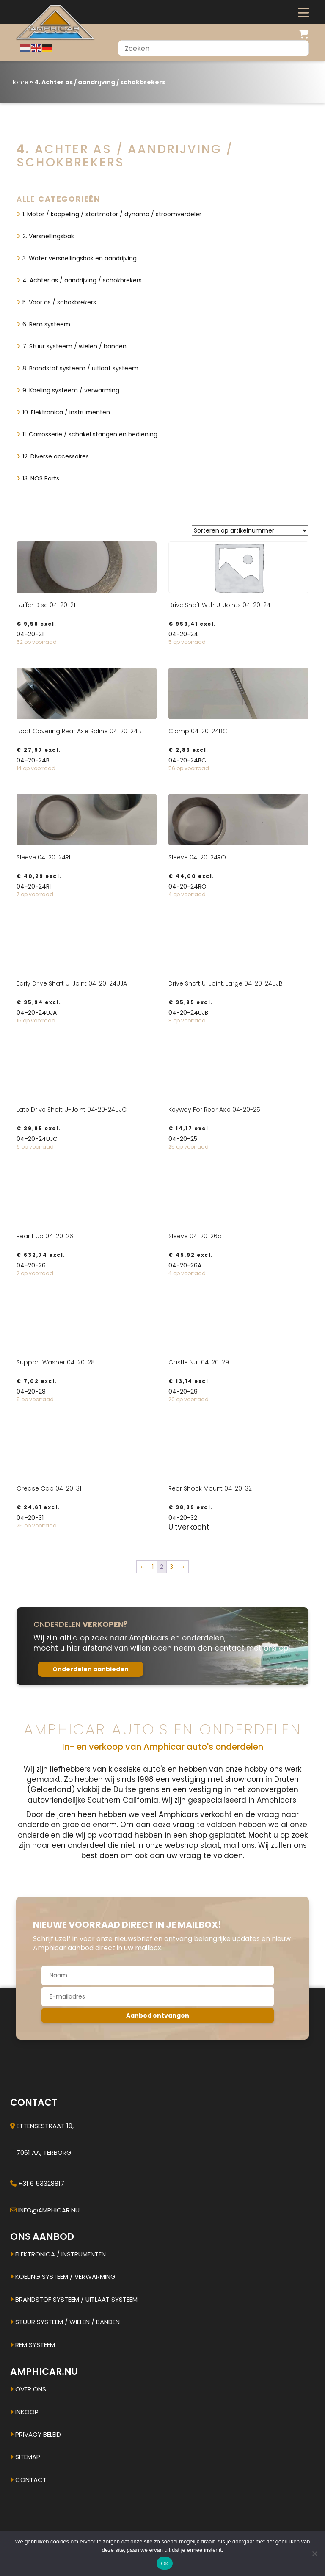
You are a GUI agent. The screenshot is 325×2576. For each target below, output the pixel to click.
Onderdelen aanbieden (90, 1669)
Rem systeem (32, 2344)
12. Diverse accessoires (55, 456)
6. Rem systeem (46, 324)
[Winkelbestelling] (250, 530)
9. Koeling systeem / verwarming (70, 390)
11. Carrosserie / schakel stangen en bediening (89, 434)
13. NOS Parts (40, 478)
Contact (28, 2479)
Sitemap (25, 2456)
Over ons (28, 2389)
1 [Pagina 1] (153, 1567)
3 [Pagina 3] (171, 1567)
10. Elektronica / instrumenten (66, 412)
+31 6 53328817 (41, 2183)
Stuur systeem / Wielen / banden (65, 2321)
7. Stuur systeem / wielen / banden (74, 346)
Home (19, 82)
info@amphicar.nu (49, 2210)
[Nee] (314, 2553)
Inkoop (24, 2412)
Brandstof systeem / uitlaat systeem (74, 2299)
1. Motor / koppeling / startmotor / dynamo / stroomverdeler (111, 214)
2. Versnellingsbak (48, 236)
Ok (164, 2563)
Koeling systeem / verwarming (63, 2276)
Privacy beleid (35, 2434)
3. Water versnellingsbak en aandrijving (79, 258)
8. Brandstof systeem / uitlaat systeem (80, 368)
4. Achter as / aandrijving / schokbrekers (82, 280)
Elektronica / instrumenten (58, 2254)
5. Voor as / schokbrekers (59, 302)
